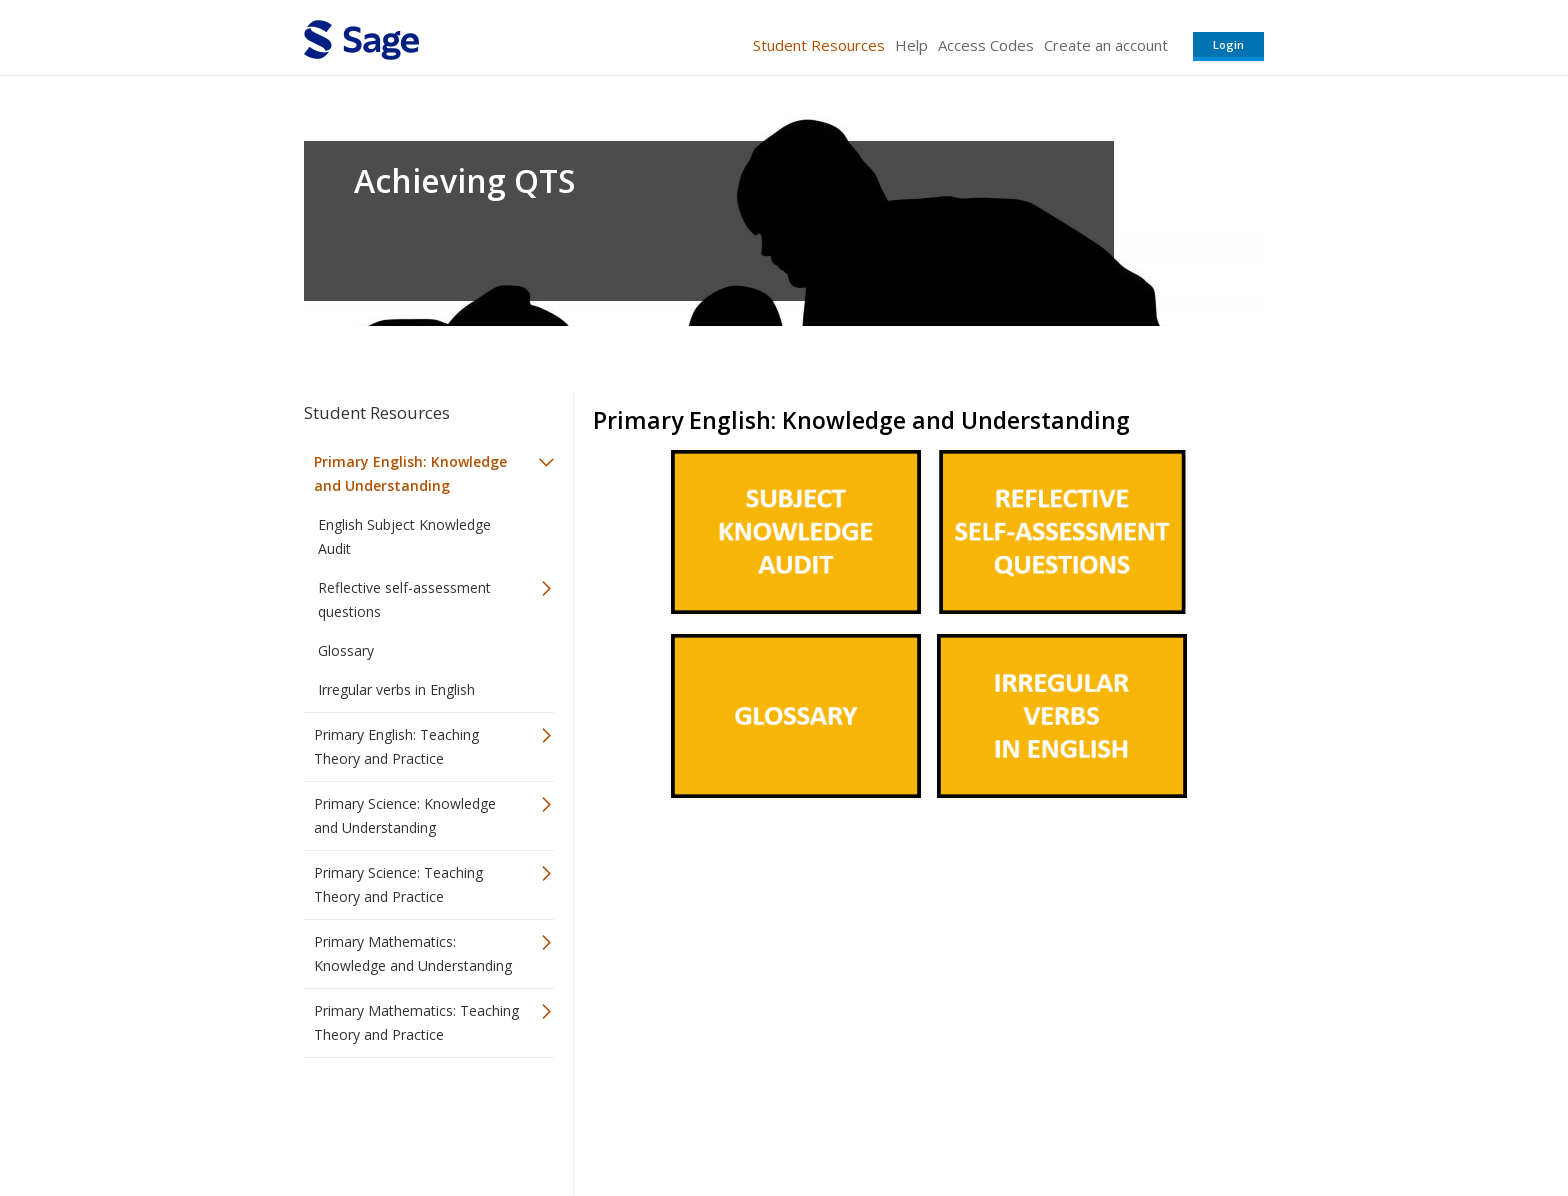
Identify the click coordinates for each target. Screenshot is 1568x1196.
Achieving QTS (464, 181)
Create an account (1106, 45)
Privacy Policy (1132, 1121)
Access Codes (986, 45)
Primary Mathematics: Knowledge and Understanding (413, 953)
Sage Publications (418, 1121)
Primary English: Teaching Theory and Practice (396, 746)
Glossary (346, 650)
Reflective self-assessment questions (404, 599)
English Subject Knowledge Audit (404, 536)
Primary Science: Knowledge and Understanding (405, 815)
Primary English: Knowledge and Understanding (410, 473)
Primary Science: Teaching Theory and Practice (398, 884)
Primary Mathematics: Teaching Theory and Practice (416, 1022)
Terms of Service (898, 1121)
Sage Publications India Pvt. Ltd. (594, 1121)
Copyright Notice (1020, 1121)
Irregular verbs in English (396, 689)
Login (1228, 44)
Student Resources (819, 45)
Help (911, 45)
